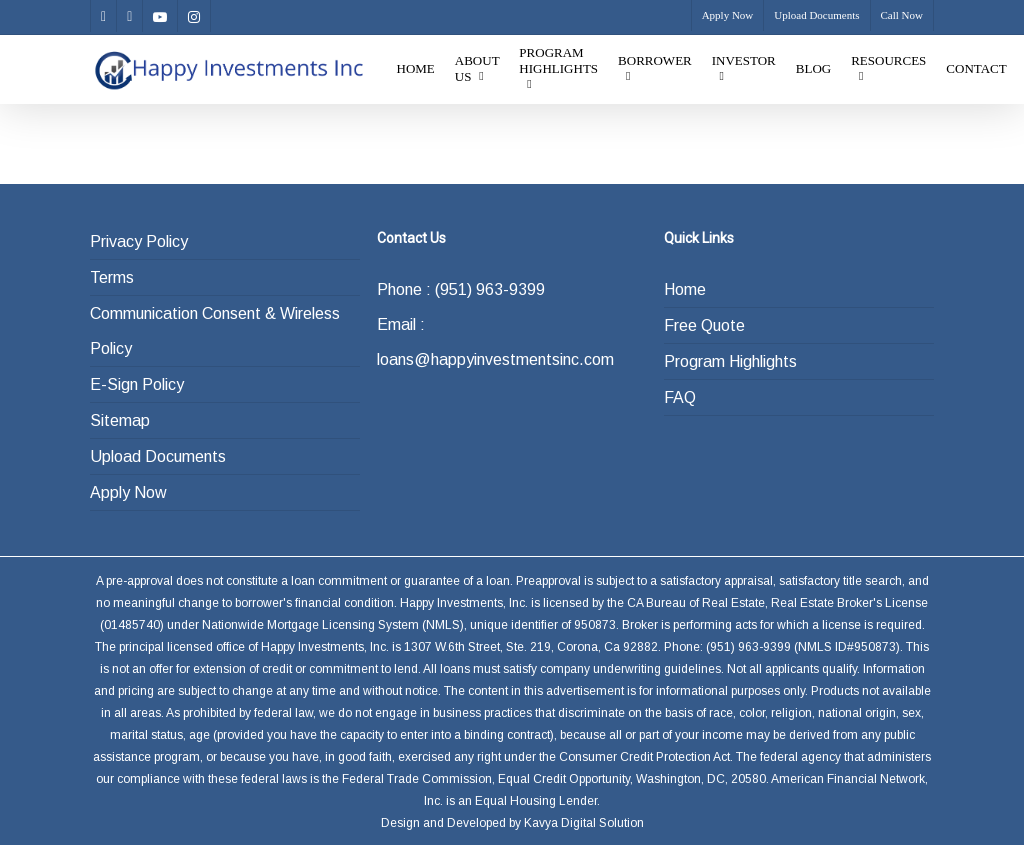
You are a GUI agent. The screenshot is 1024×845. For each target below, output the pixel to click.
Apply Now (128, 492)
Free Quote (704, 325)
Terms (112, 277)
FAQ (680, 397)
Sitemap (120, 420)
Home (685, 289)
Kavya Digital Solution (584, 823)
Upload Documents (158, 456)
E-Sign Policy (137, 384)
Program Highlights (730, 361)
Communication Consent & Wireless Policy (215, 331)
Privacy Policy (139, 241)
